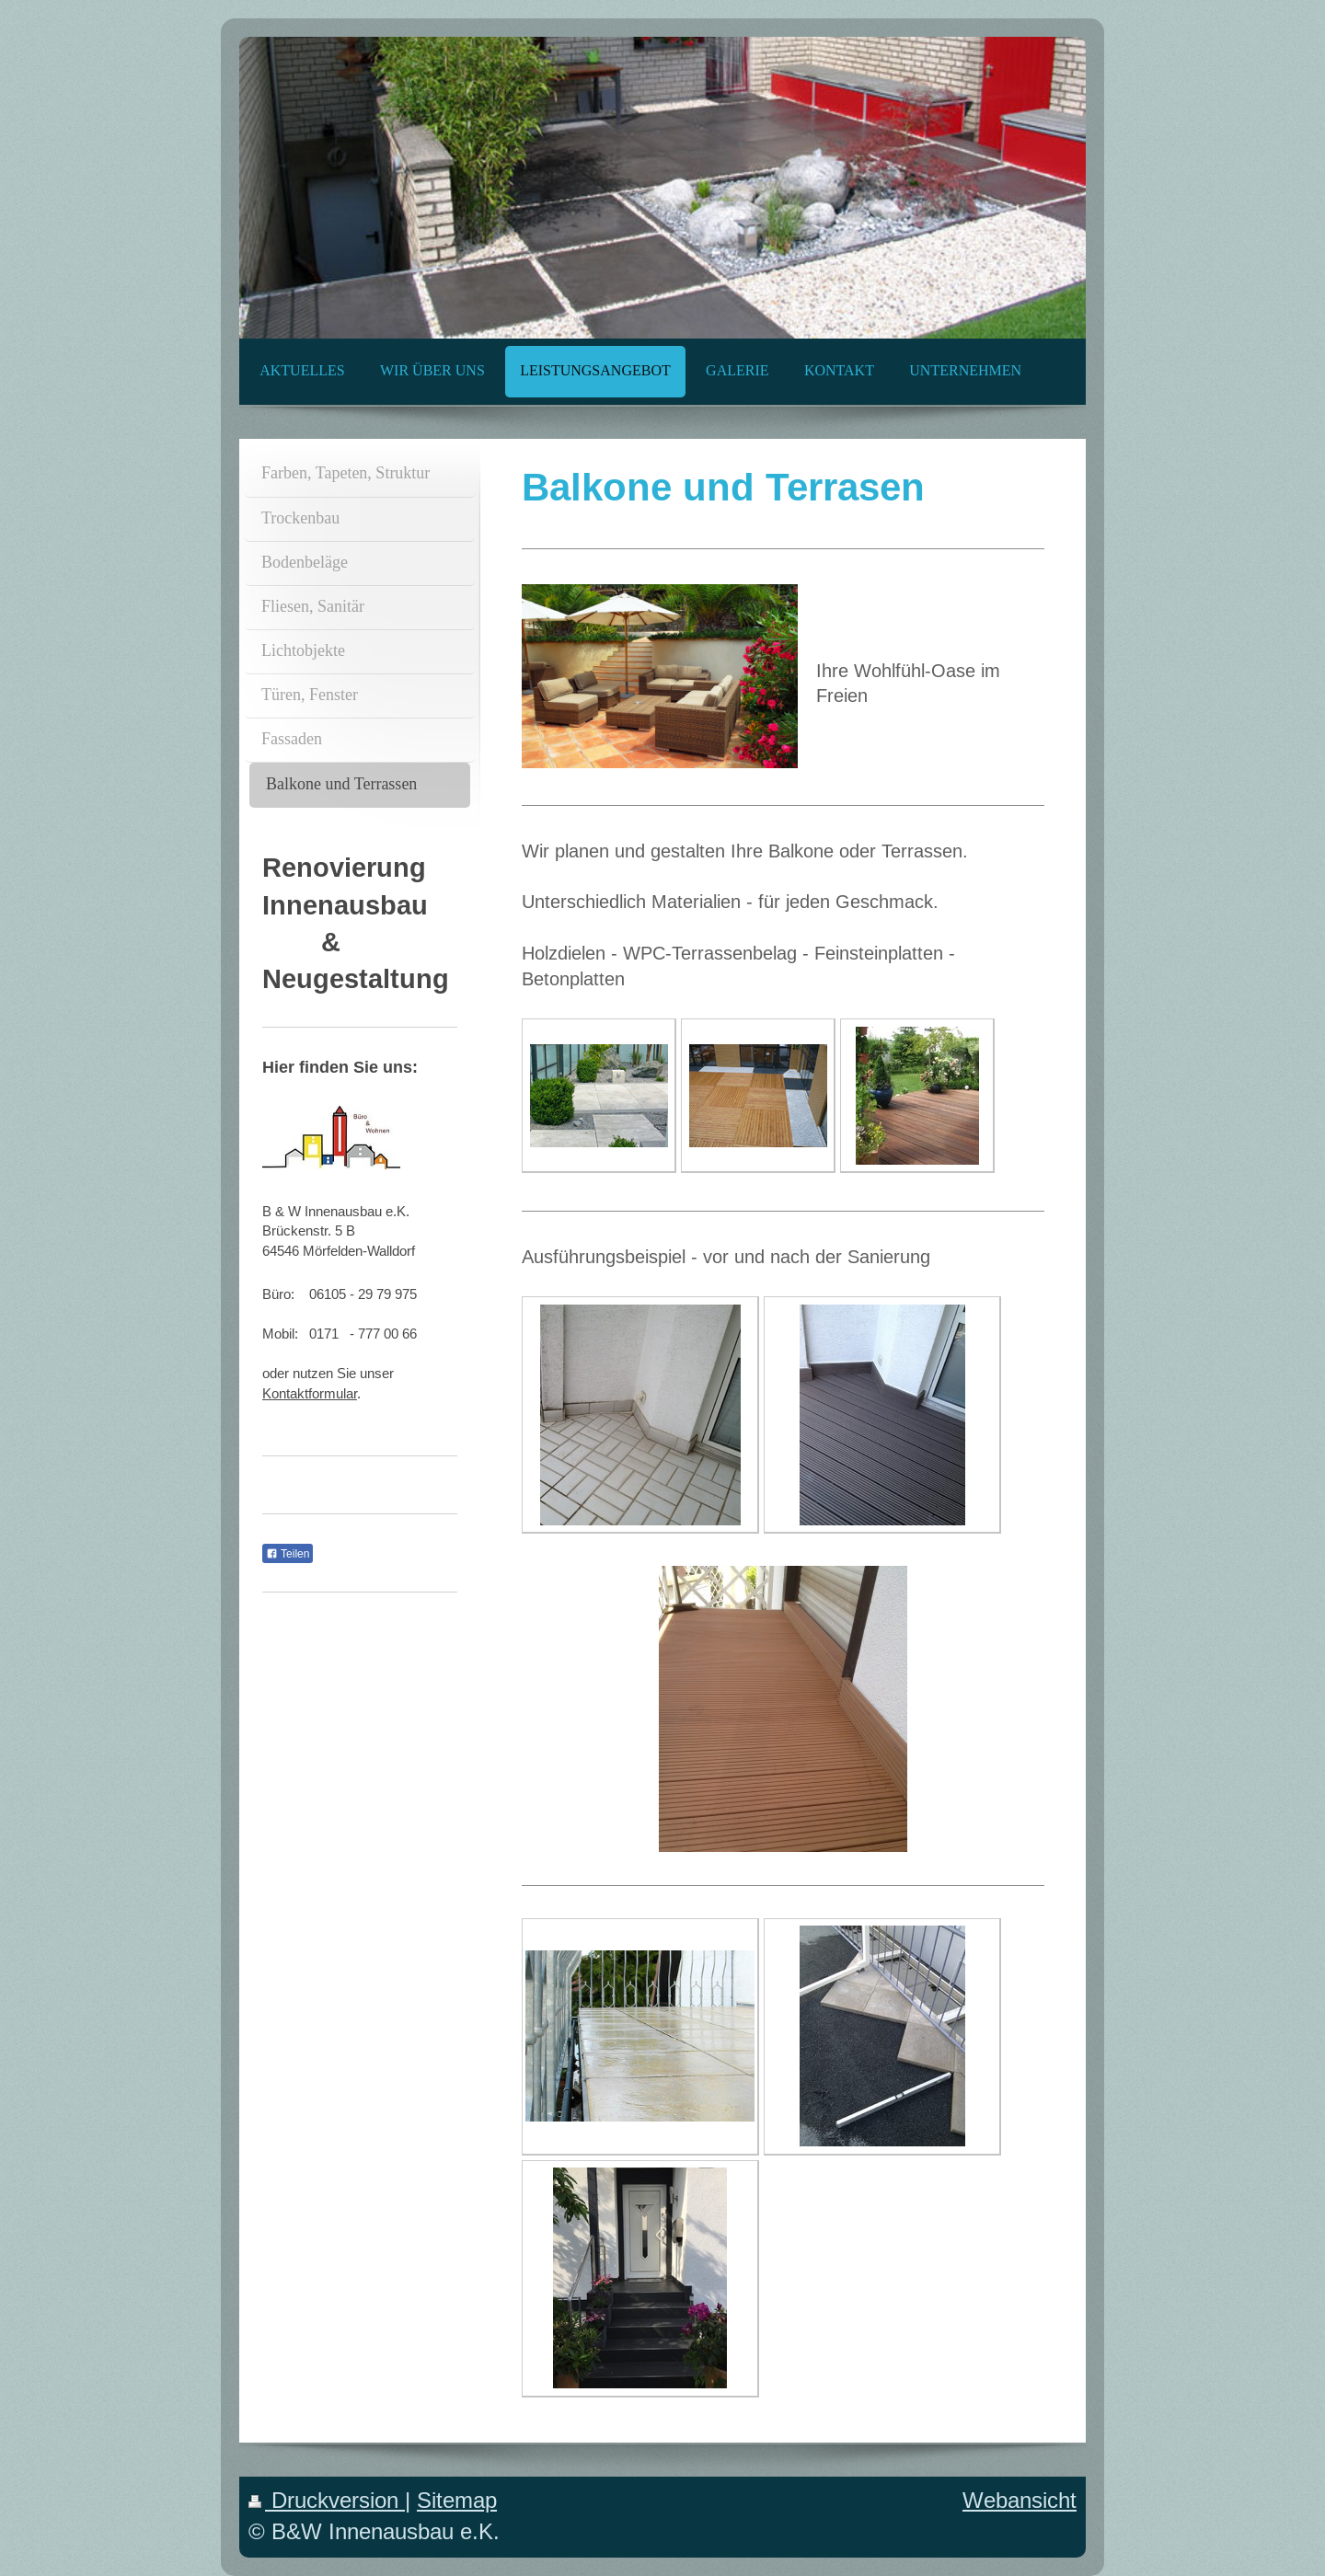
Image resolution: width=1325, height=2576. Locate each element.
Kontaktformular (309, 1393)
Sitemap (457, 2501)
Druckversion (326, 2501)
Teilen (287, 1553)
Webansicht (1019, 2501)
